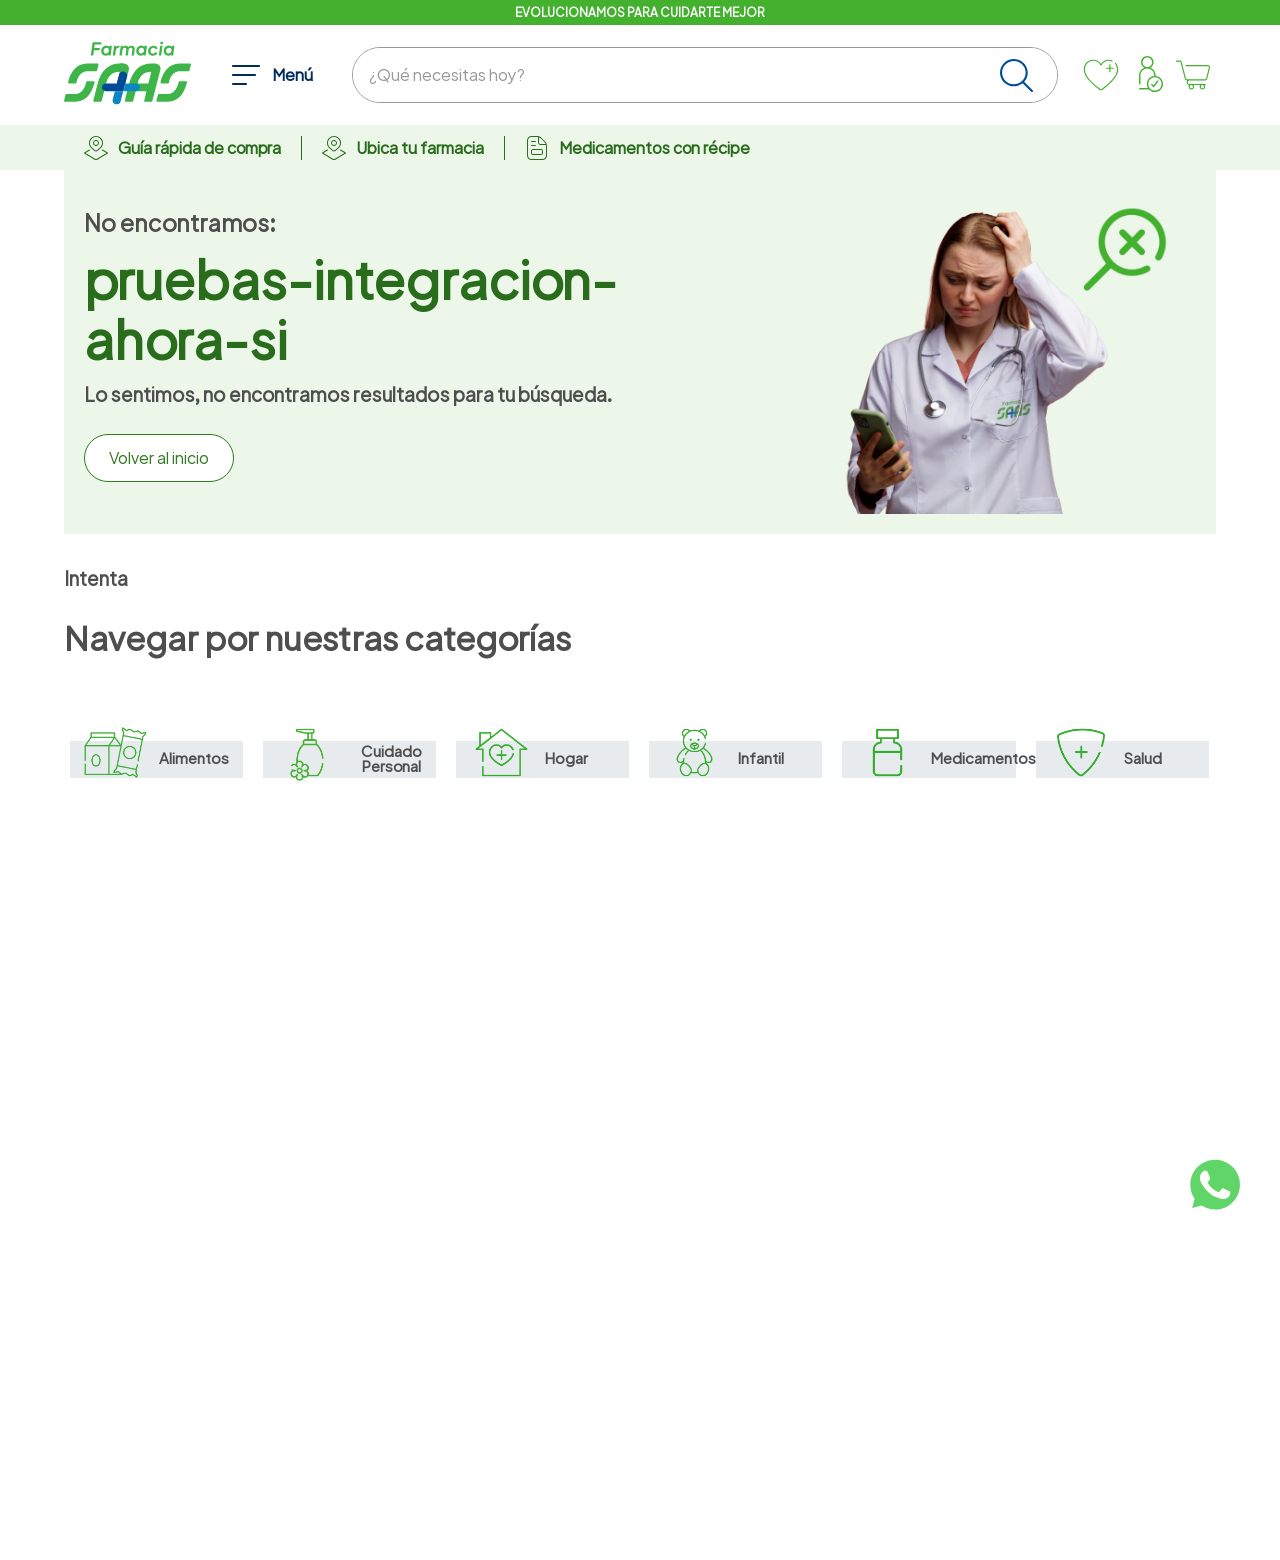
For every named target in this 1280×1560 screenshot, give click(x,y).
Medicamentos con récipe (654, 147)
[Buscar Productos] (1020, 75)
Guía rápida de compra (199, 147)
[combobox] (705, 75)
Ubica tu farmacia (420, 147)
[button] (271, 75)
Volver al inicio (159, 457)
